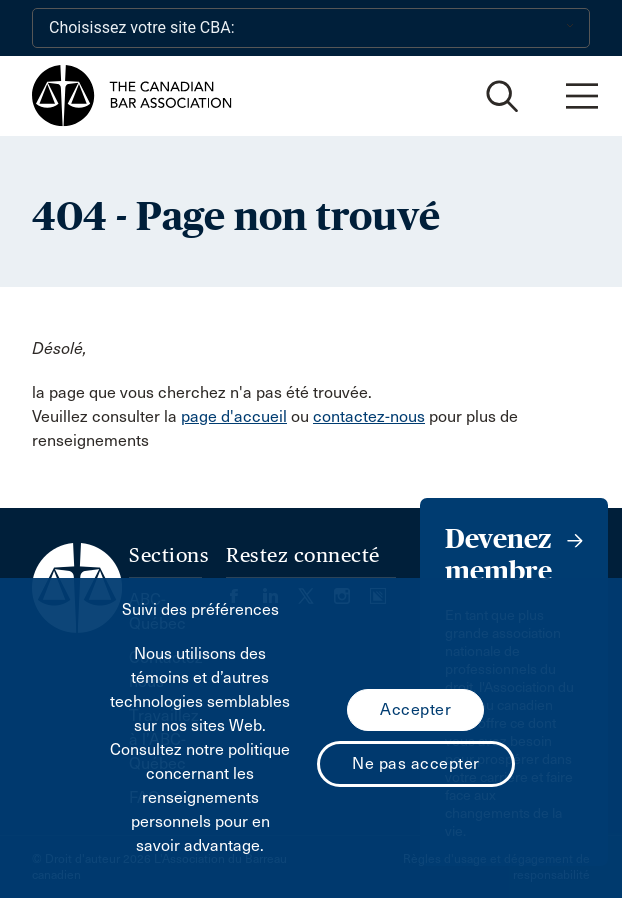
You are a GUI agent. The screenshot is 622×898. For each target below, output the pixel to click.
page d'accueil (234, 416)
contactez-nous (369, 416)
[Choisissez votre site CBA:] (311, 28)
